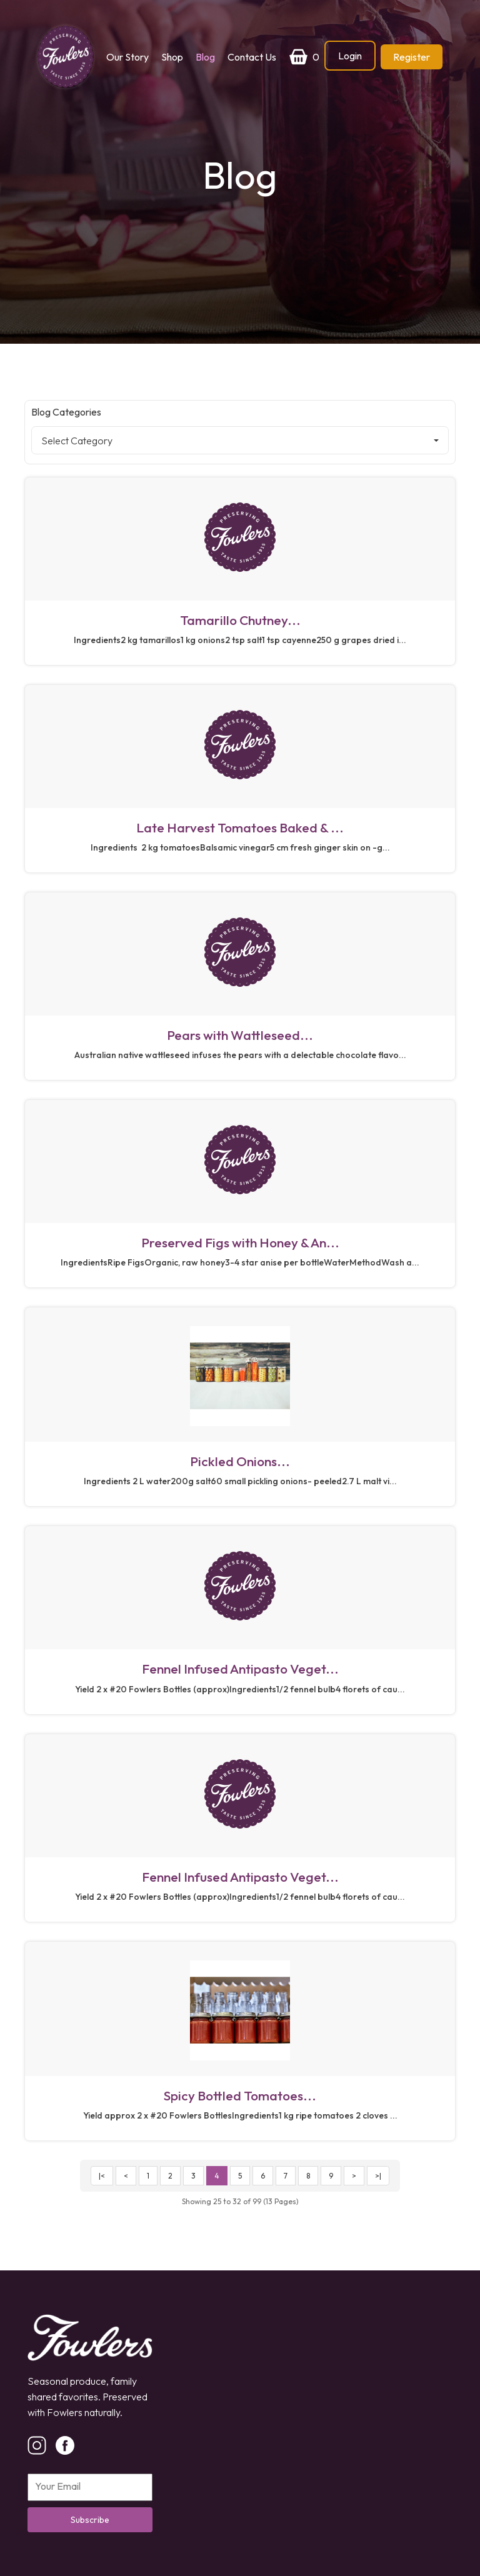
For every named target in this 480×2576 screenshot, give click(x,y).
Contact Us (252, 57)
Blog (205, 57)
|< (102, 2175)
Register (411, 57)
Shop (172, 57)
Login (350, 55)
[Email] (90, 2487)
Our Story (127, 57)
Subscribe (90, 2519)
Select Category (240, 440)
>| (378, 2175)
